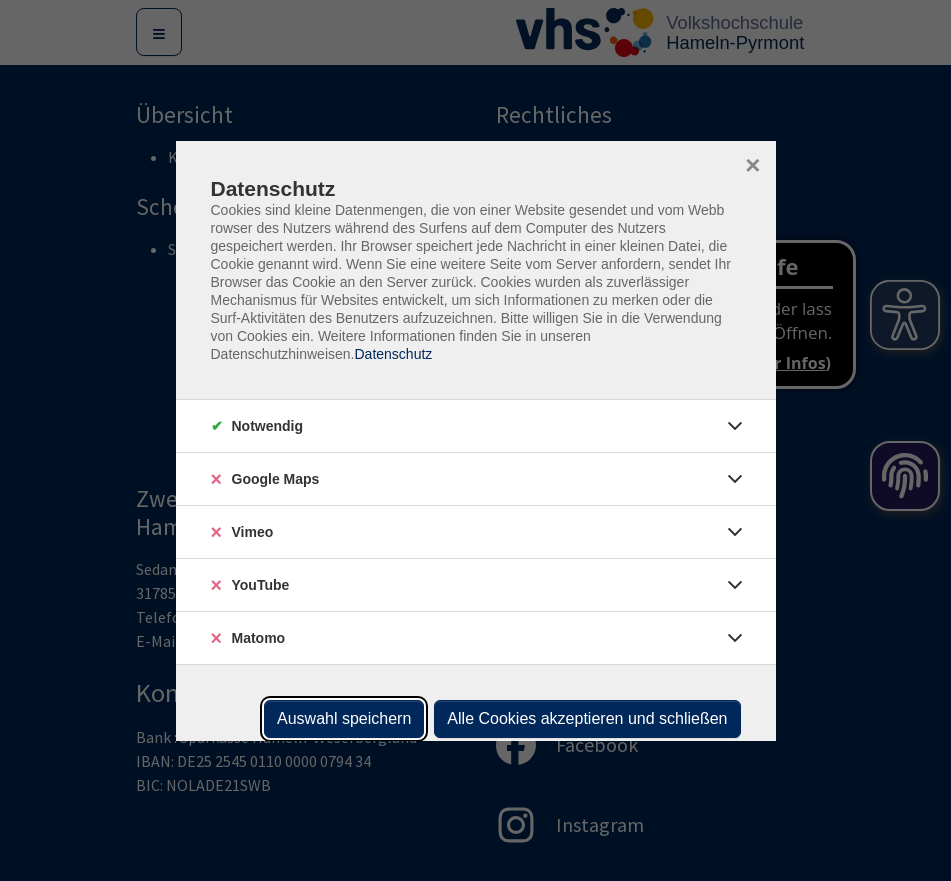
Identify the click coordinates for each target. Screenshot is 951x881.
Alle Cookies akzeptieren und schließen (587, 718)
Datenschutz (393, 354)
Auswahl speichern (344, 718)
